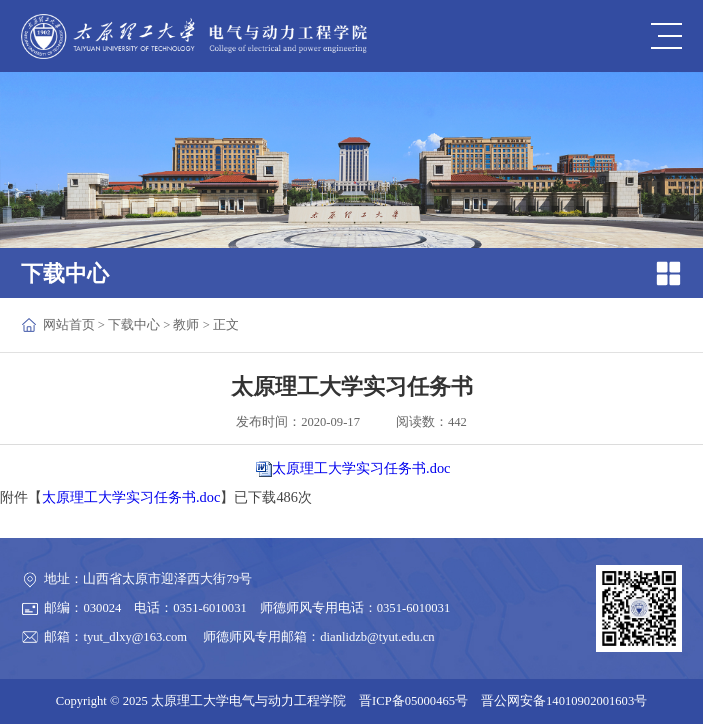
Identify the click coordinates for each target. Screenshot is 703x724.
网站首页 (69, 325)
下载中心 (134, 325)
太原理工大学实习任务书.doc (361, 468)
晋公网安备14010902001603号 (564, 701)
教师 (186, 325)
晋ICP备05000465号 (413, 701)
